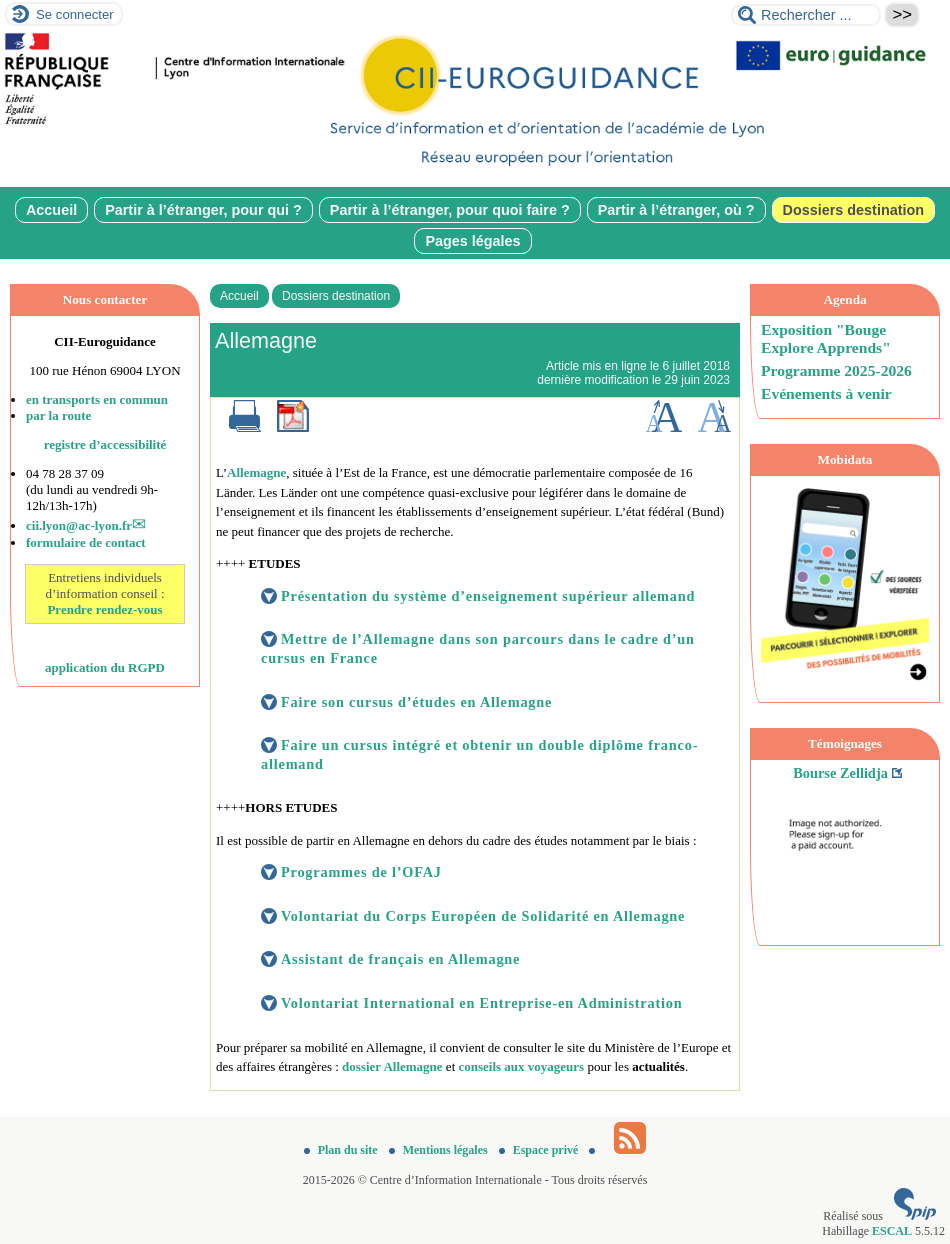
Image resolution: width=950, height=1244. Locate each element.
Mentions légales (440, 1150)
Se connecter (75, 14)
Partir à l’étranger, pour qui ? (203, 210)
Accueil (51, 210)
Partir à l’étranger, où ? (676, 210)
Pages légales (472, 241)
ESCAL (892, 1231)
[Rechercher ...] (806, 15)
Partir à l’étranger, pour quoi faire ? (450, 210)
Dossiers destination (854, 210)
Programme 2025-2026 (836, 370)
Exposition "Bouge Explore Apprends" (826, 338)
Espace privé (540, 1150)
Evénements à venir (826, 393)
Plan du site (342, 1150)
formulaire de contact (86, 542)
